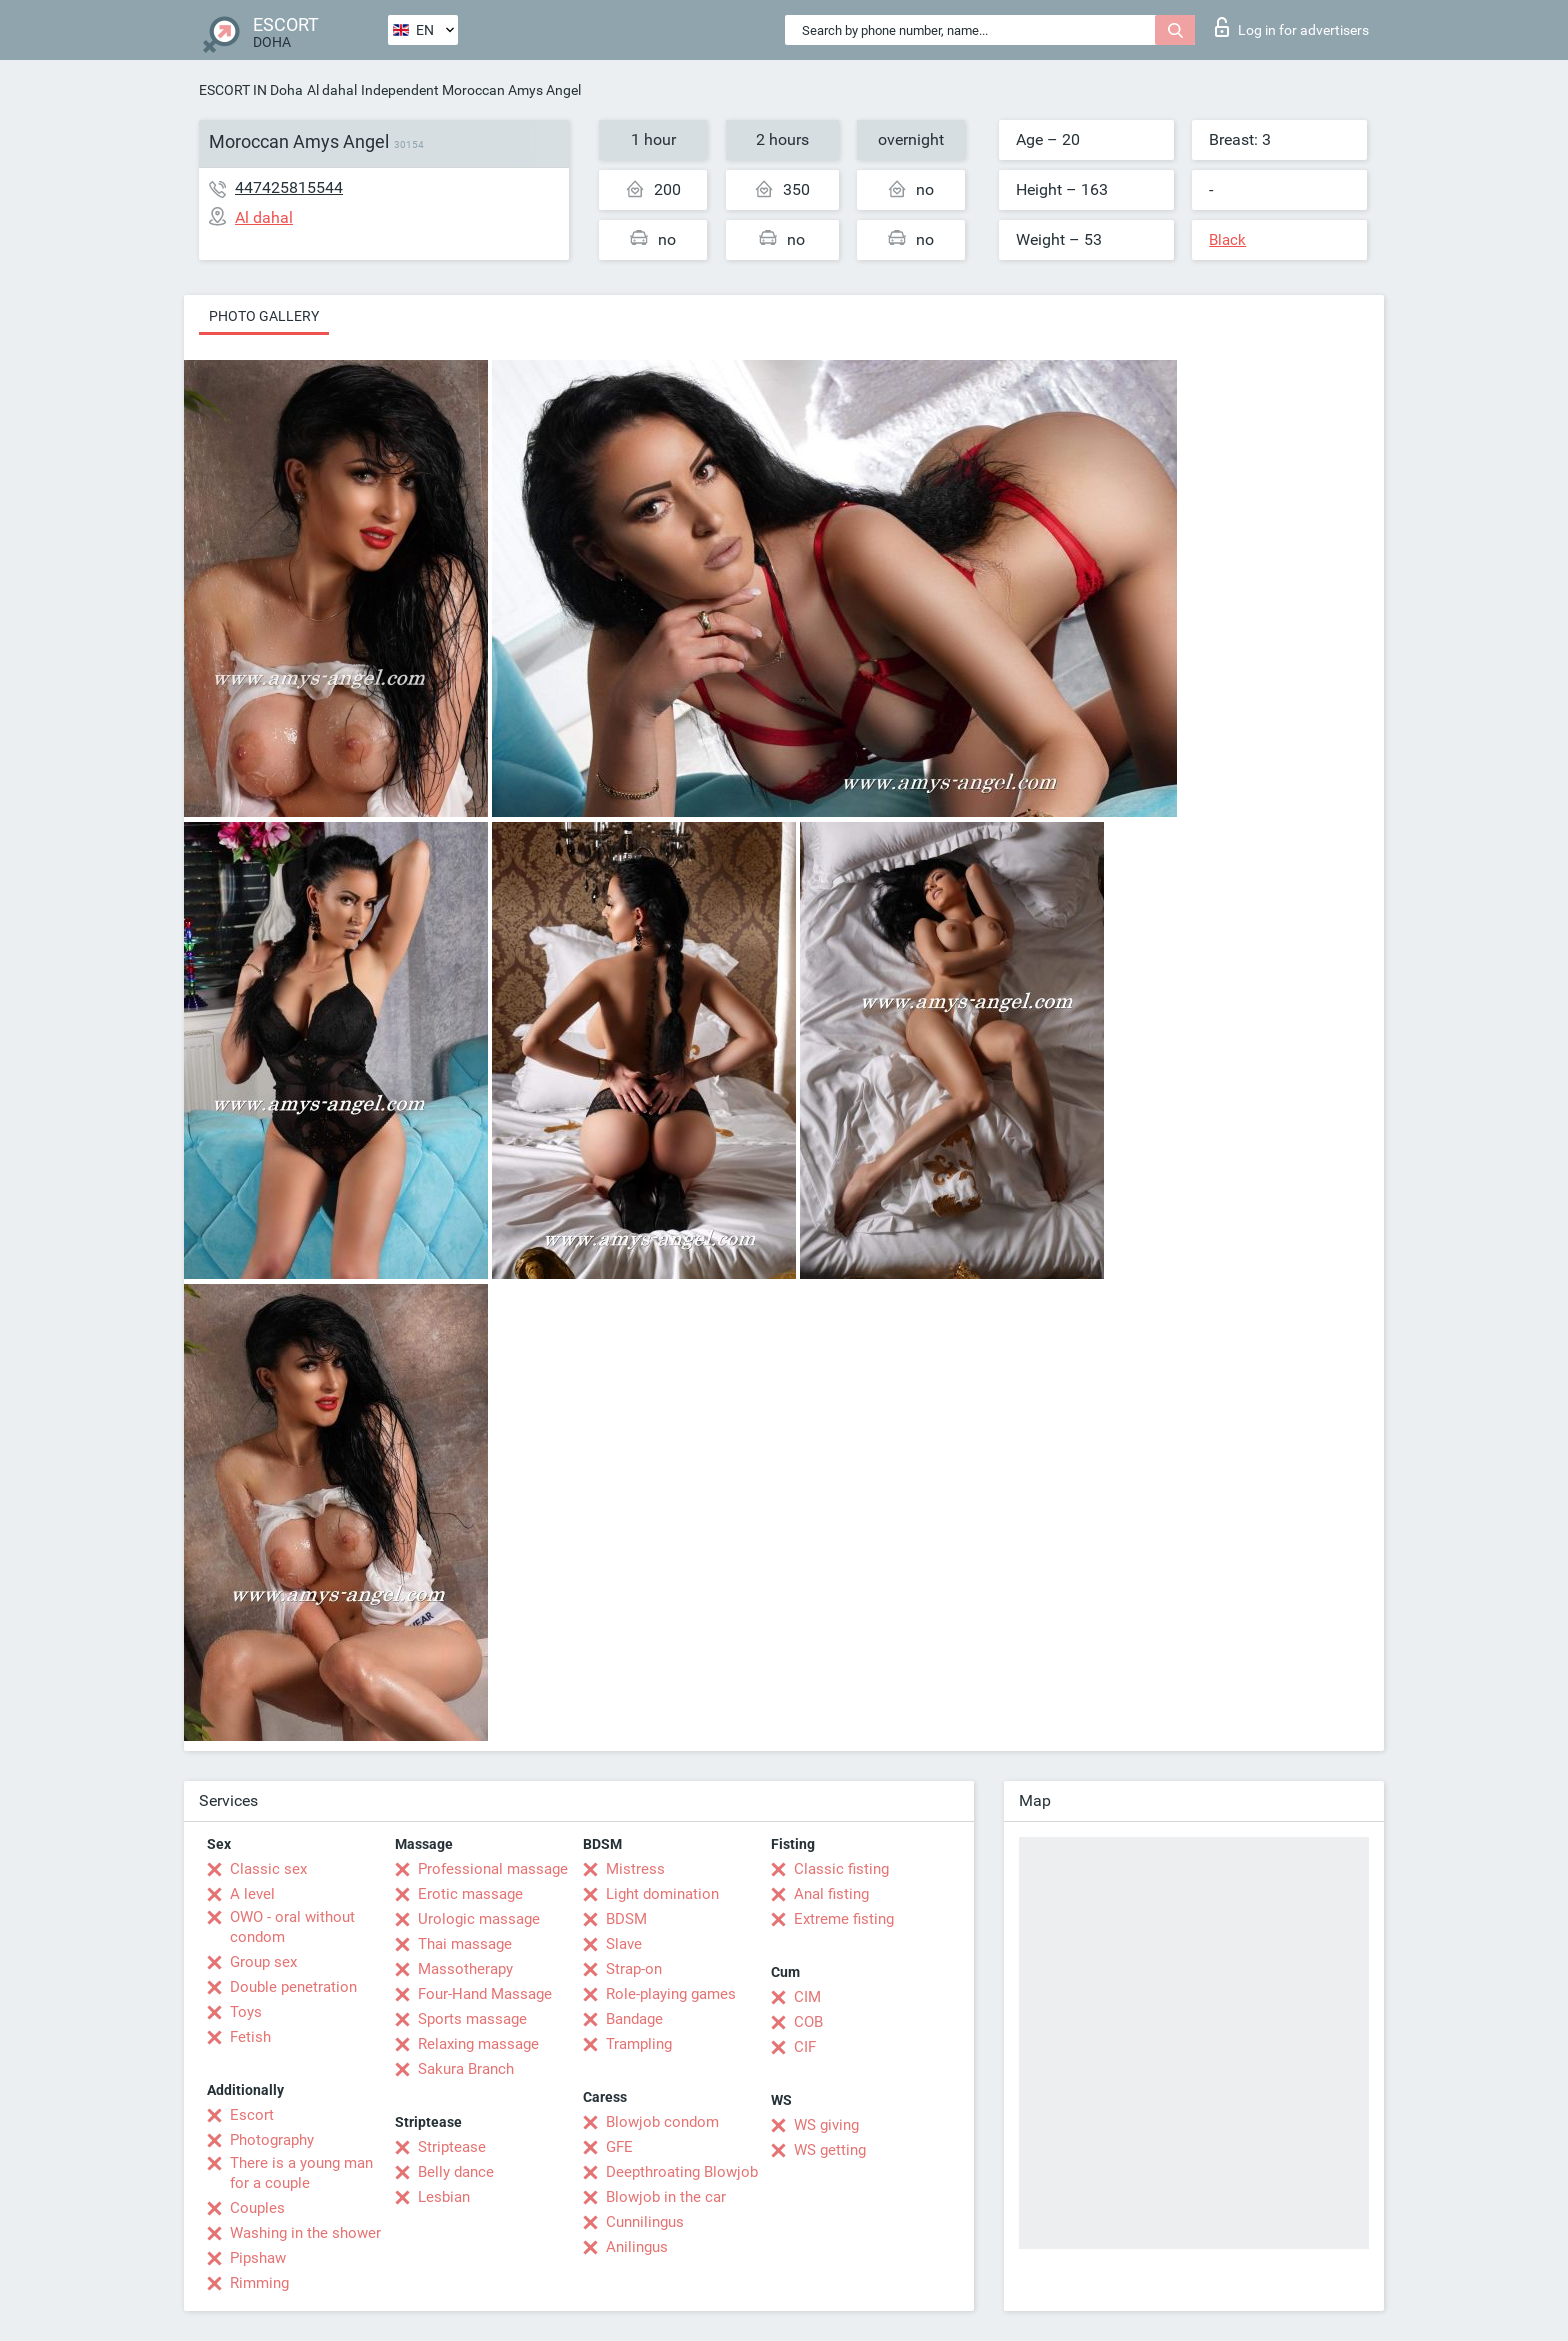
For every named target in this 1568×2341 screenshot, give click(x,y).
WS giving (826, 2125)
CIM (807, 1997)
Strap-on (634, 1969)
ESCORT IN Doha (251, 90)
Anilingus (637, 2247)
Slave (624, 1944)
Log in (1292, 27)
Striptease (452, 2147)
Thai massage (465, 1944)
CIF (805, 2047)
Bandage (634, 2019)
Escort (252, 2115)
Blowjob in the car (666, 2197)
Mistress (635, 1869)
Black (1227, 240)
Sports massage (472, 2019)
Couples (257, 2208)
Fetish (250, 2037)
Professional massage (493, 1869)
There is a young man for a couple (301, 2173)
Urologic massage (479, 1919)
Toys (246, 2012)
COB (808, 2022)
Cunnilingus (645, 2222)
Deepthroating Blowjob (682, 2172)
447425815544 (289, 187)
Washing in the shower (305, 2233)
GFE (619, 2147)
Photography (272, 2140)
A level (252, 1894)
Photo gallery (264, 316)
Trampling (639, 2044)
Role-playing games (671, 1994)
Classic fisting (841, 1869)
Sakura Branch (466, 2069)
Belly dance (456, 2172)
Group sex (263, 1962)
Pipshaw (258, 2258)
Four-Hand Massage (485, 1994)
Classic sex (268, 1869)
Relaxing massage (478, 2044)
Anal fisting (831, 1894)
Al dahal (332, 90)
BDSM (626, 1919)
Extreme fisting (844, 1919)
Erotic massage (470, 1894)
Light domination (662, 1894)
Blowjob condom (662, 2122)
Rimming (259, 2283)
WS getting (830, 2150)
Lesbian (444, 2197)
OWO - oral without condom (292, 1927)
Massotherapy (465, 1969)
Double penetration (293, 1987)
